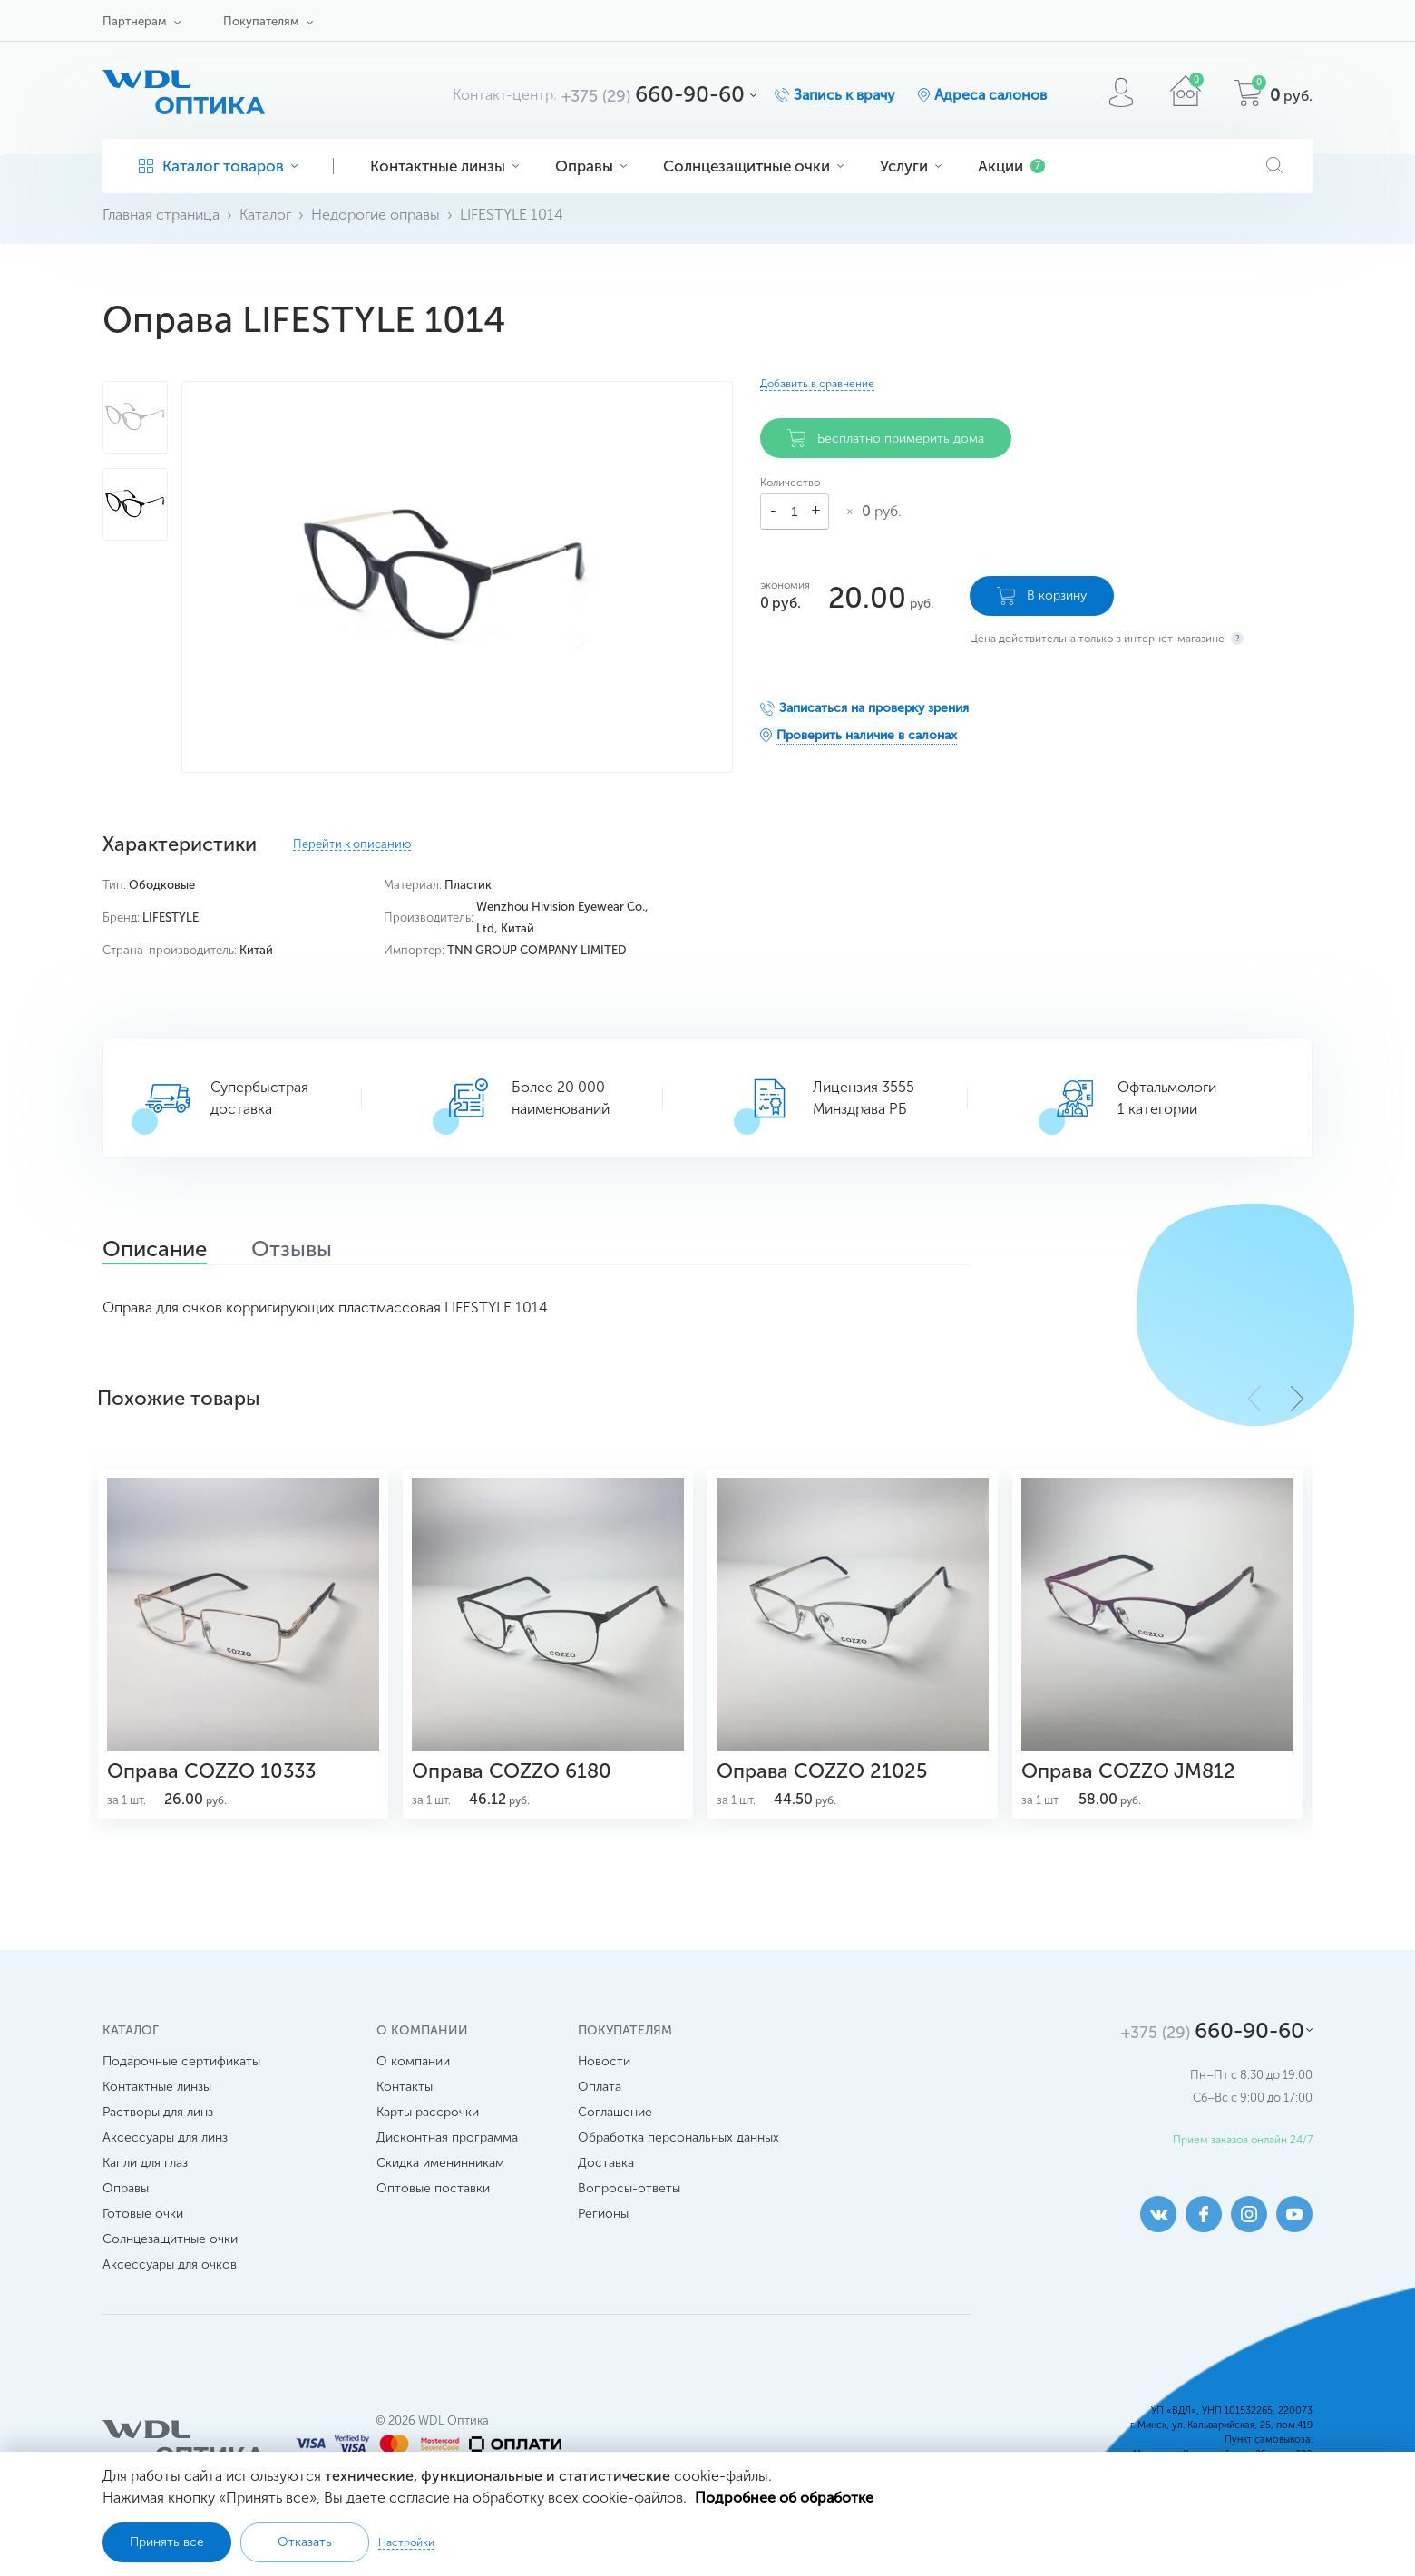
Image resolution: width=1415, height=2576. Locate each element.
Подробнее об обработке (784, 2497)
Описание (154, 1251)
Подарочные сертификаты (181, 2061)
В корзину (1042, 596)
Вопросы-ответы (629, 2188)
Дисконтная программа (447, 2137)
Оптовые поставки (433, 2188)
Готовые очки (142, 2213)
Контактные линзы (444, 166)
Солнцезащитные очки (753, 166)
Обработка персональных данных (678, 2137)
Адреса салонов (990, 95)
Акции (1011, 166)
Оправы (591, 166)
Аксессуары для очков (169, 2264)
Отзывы (291, 1251)
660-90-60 (653, 94)
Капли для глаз (145, 2163)
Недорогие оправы (375, 214)
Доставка (606, 2163)
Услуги (911, 166)
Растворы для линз (157, 2112)
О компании (413, 2061)
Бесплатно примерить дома (885, 438)
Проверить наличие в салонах (866, 735)
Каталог (265, 214)
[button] (1297, 1398)
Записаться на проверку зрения (874, 708)
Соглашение (615, 2112)
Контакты (404, 2086)
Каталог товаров (218, 166)
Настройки (406, 2542)
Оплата (599, 2086)
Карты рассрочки (427, 2112)
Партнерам (134, 21)
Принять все (167, 2542)
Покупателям (260, 21)
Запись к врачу (844, 95)
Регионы (603, 2213)
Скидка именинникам (440, 2163)
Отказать (305, 2542)
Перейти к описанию (352, 844)
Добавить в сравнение (817, 383)
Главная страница (161, 214)
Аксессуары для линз (165, 2137)
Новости (604, 2061)
